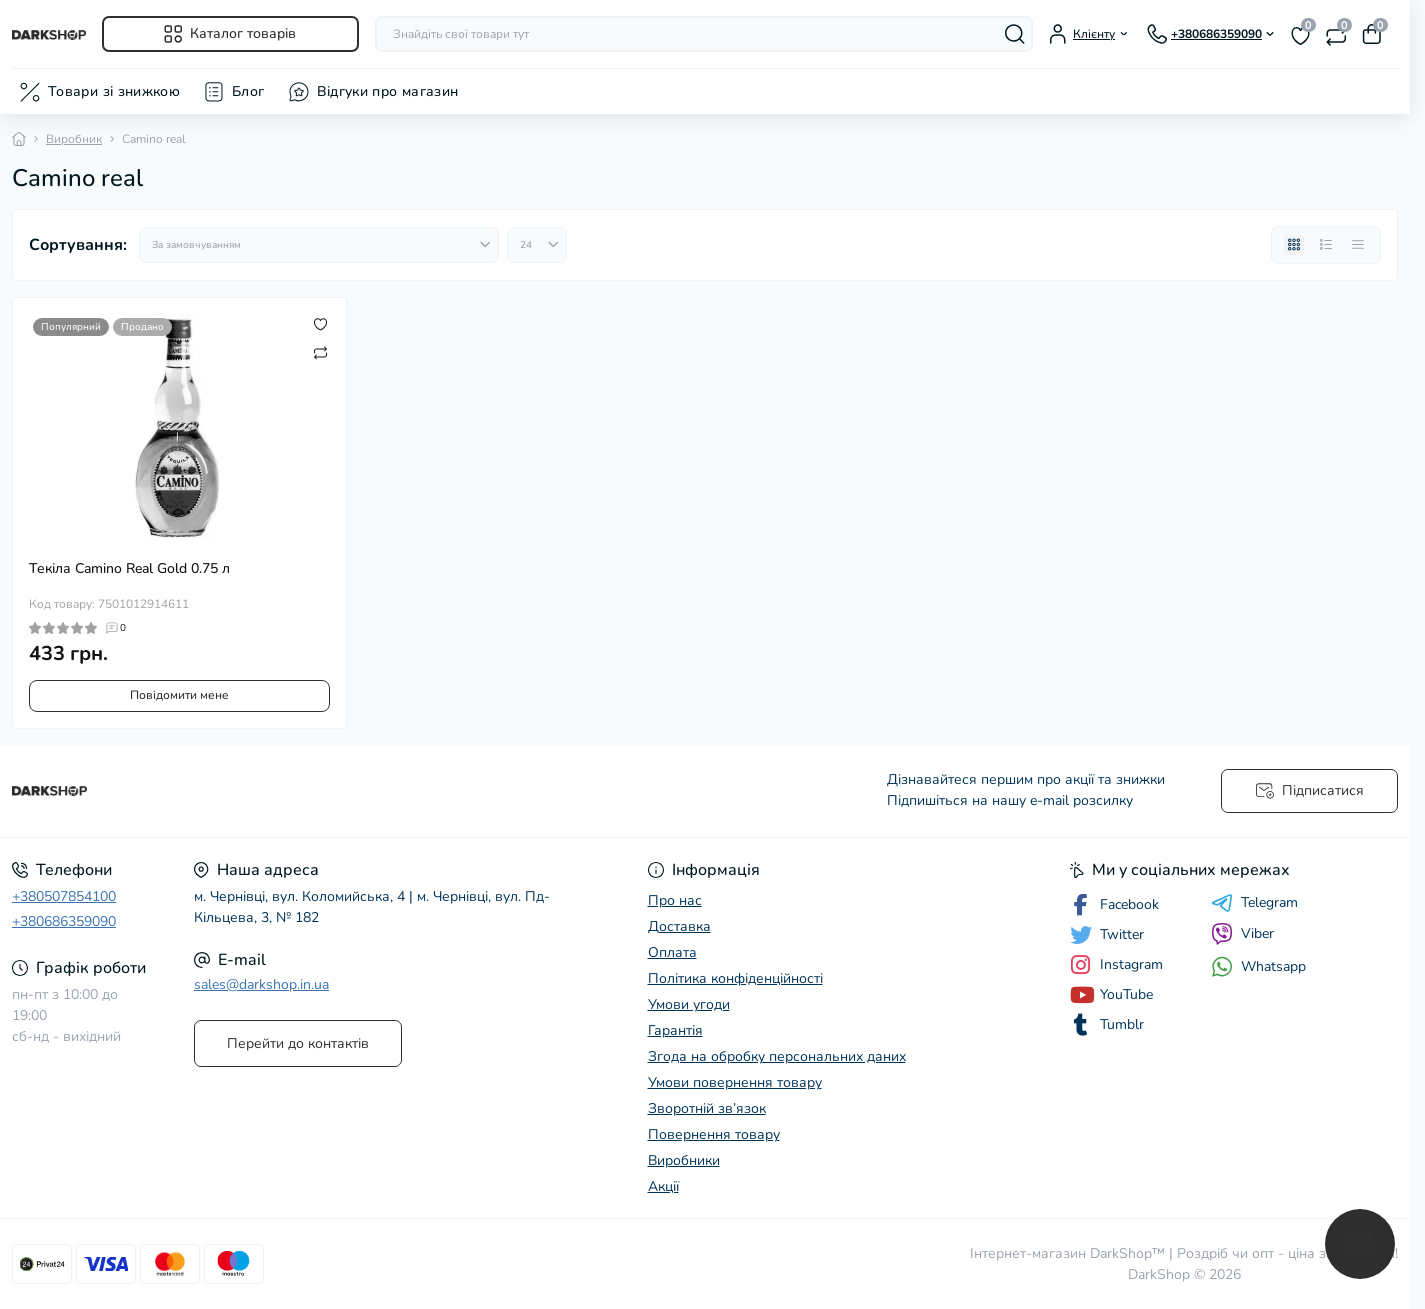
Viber (1242, 934)
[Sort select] (319, 245)
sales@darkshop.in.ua (261, 984)
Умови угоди (689, 1004)
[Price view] (1358, 245)
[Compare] (320, 352)
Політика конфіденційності (735, 978)
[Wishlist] (320, 324)
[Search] (1015, 34)
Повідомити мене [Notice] (179, 695)
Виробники (684, 1160)
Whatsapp (1258, 966)
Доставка (679, 926)
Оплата (672, 952)
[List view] (1326, 245)
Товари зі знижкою (114, 91)
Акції (663, 1186)
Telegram (1254, 903)
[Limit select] (537, 245)
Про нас (675, 900)
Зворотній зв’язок (707, 1108)
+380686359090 (64, 921)
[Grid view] (1294, 245)
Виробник (74, 139)
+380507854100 (64, 896)
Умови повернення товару (735, 1082)
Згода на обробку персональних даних (777, 1056)
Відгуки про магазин (388, 91)
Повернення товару (714, 1134)
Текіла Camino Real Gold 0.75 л (129, 568)
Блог (248, 91)
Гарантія (675, 1030)
